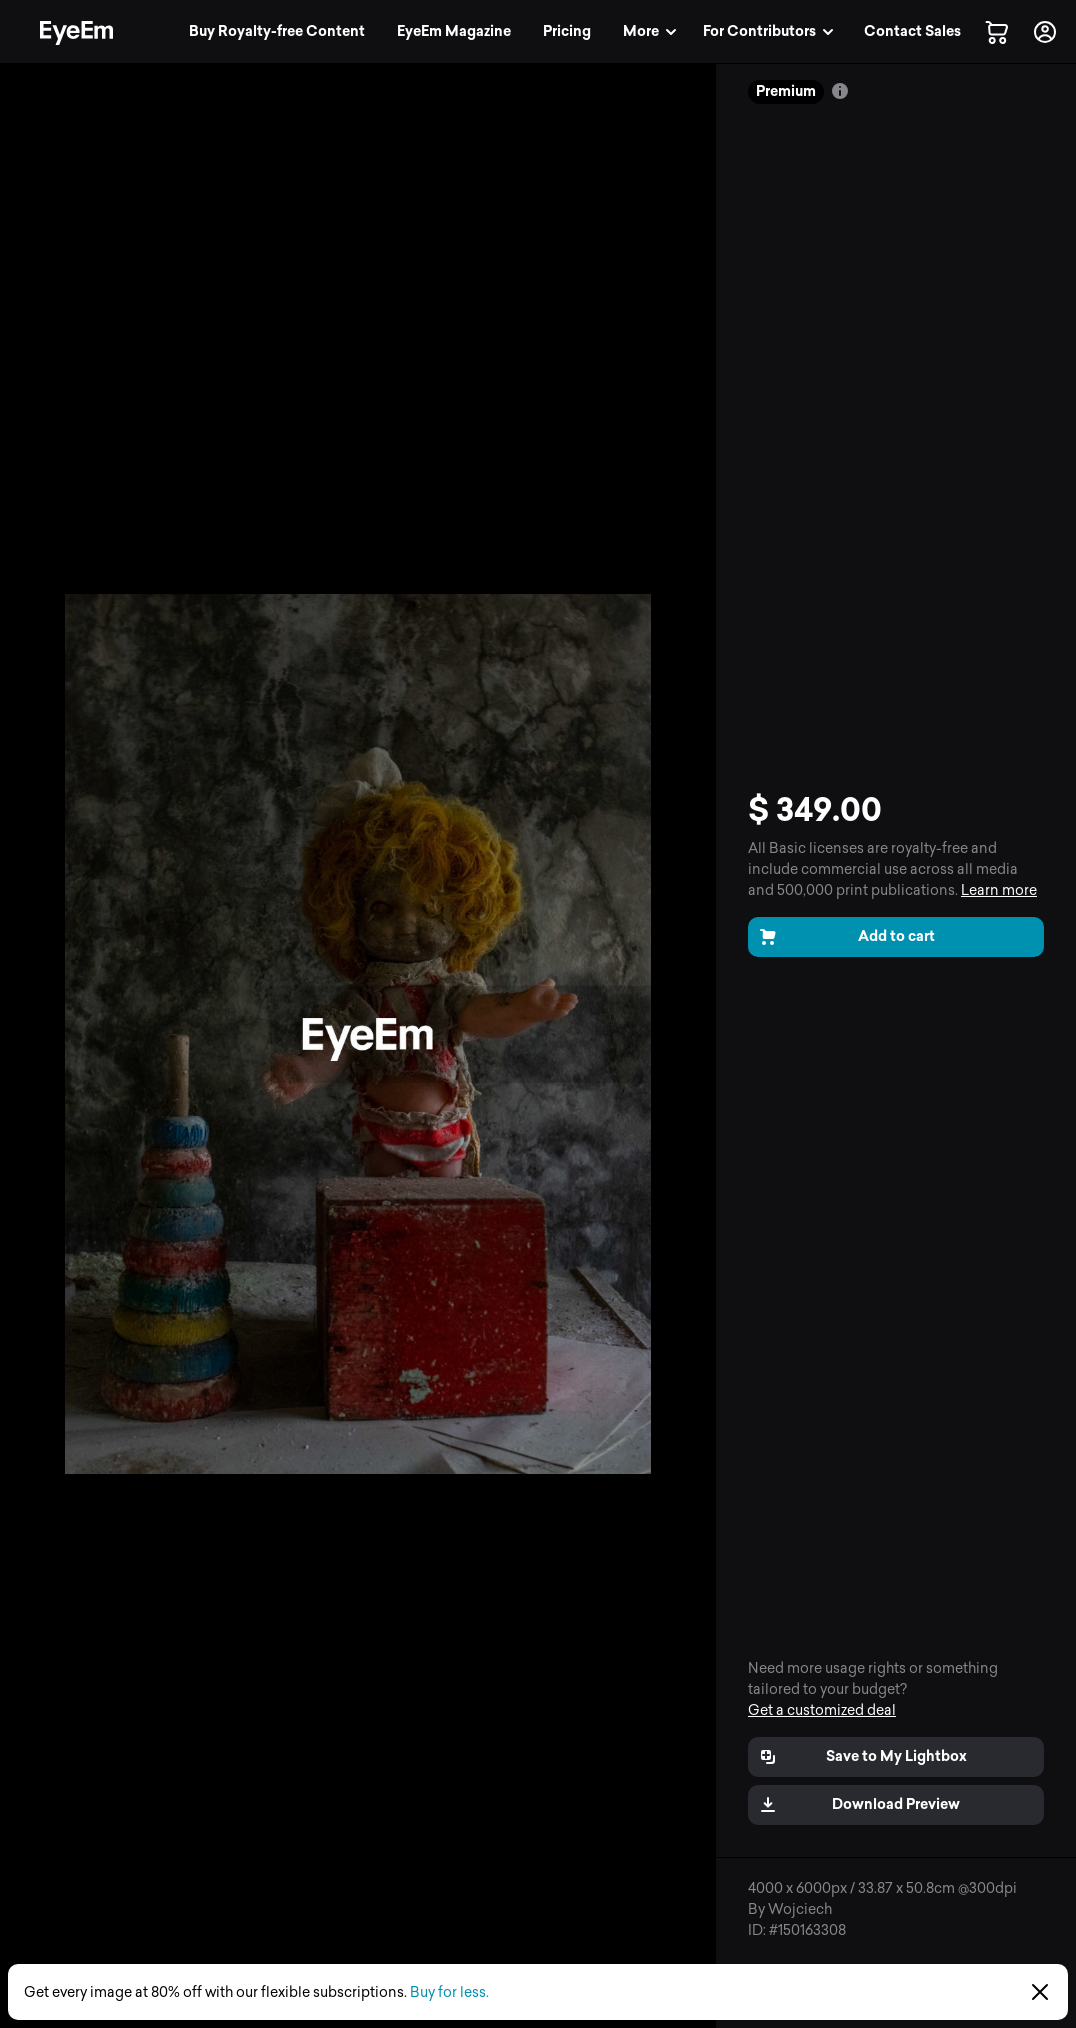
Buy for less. (449, 1992)
